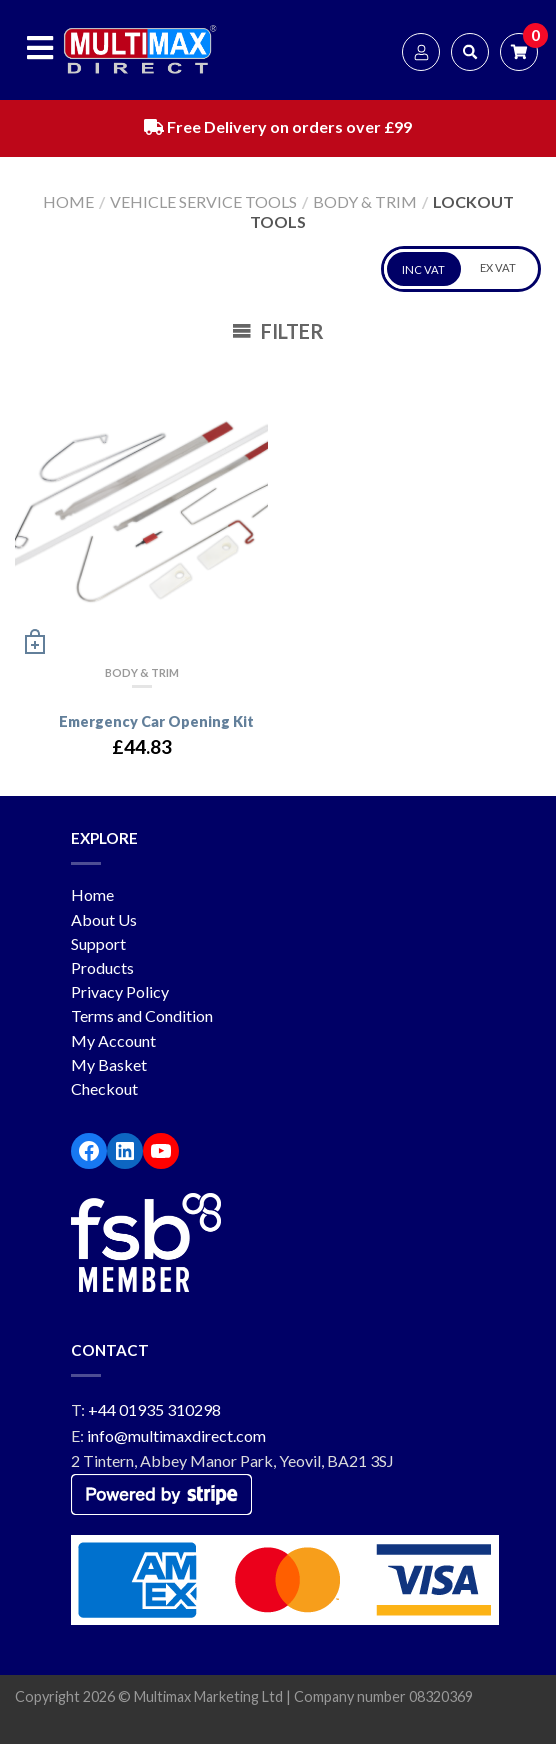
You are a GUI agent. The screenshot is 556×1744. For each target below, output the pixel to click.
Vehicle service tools (203, 201)
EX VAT (498, 267)
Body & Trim (365, 201)
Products (102, 967)
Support (98, 943)
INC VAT (423, 269)
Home (68, 201)
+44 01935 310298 (154, 1409)
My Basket (109, 1064)
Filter (278, 331)
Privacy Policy (120, 991)
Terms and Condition (142, 1015)
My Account (113, 1040)
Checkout (104, 1088)
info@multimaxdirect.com (176, 1435)
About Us (104, 919)
